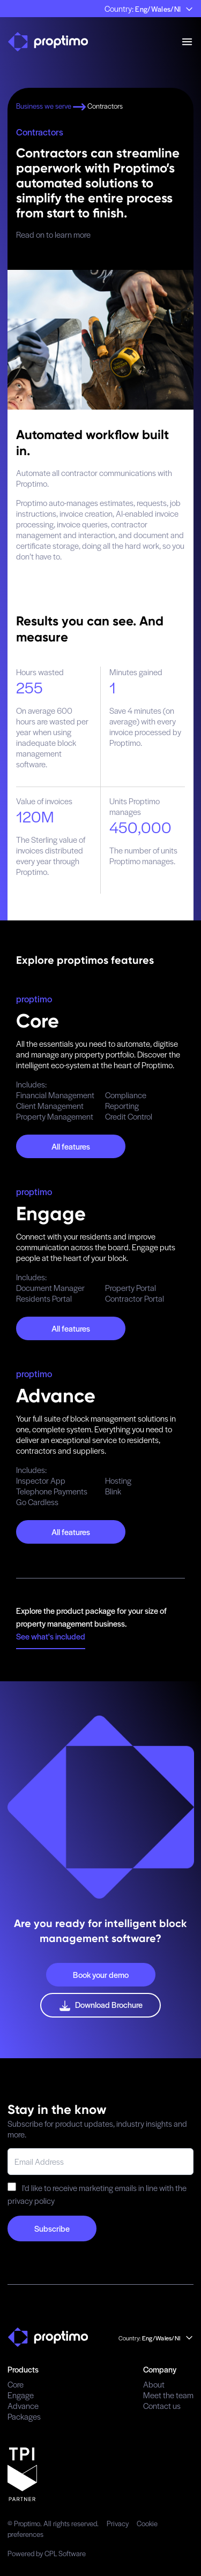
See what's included (50, 1636)
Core (16, 2384)
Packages (24, 2416)
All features (70, 1146)
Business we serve (51, 106)
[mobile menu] (187, 41)
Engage (21, 2394)
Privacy (118, 2523)
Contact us (162, 2405)
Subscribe (52, 2228)
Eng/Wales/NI (164, 9)
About (154, 2384)
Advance (23, 2405)
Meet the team (168, 2394)
